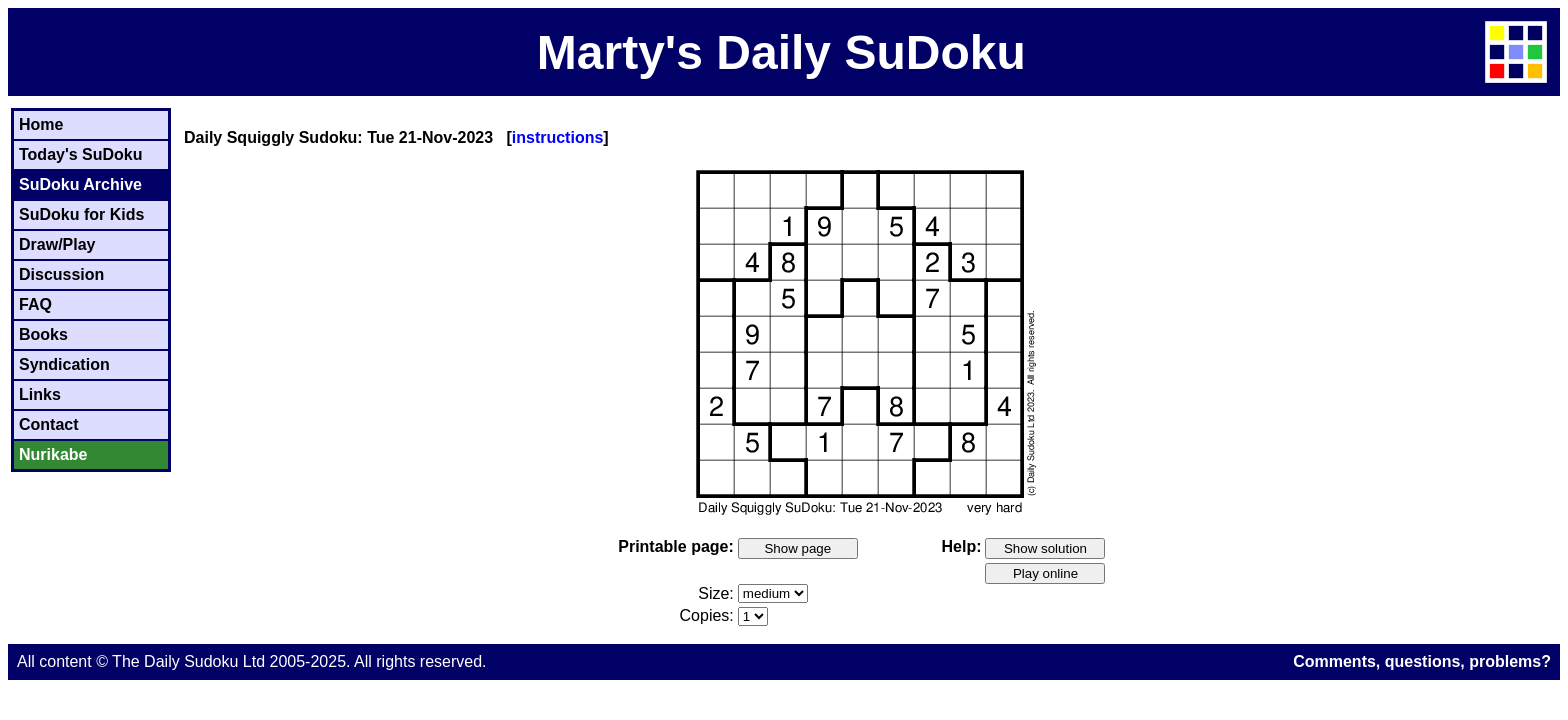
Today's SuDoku (81, 154)
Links (40, 394)
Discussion (61, 274)
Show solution (1045, 548)
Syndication (64, 364)
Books (43, 334)
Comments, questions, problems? (1422, 661)
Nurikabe (53, 454)
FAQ (35, 304)
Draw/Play (57, 244)
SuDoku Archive (80, 184)
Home (41, 124)
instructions (558, 137)
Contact (49, 424)
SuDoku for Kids (81, 214)
